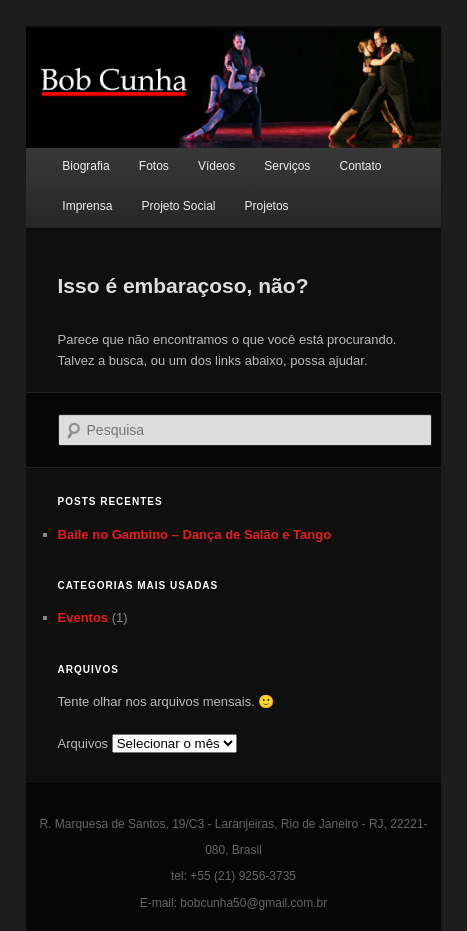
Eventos (83, 617)
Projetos (267, 206)
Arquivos (83, 743)
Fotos (154, 166)
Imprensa (87, 206)
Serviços (287, 166)
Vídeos (216, 166)
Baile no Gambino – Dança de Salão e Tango (195, 534)
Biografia (85, 166)
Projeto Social (178, 206)
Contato (360, 166)
